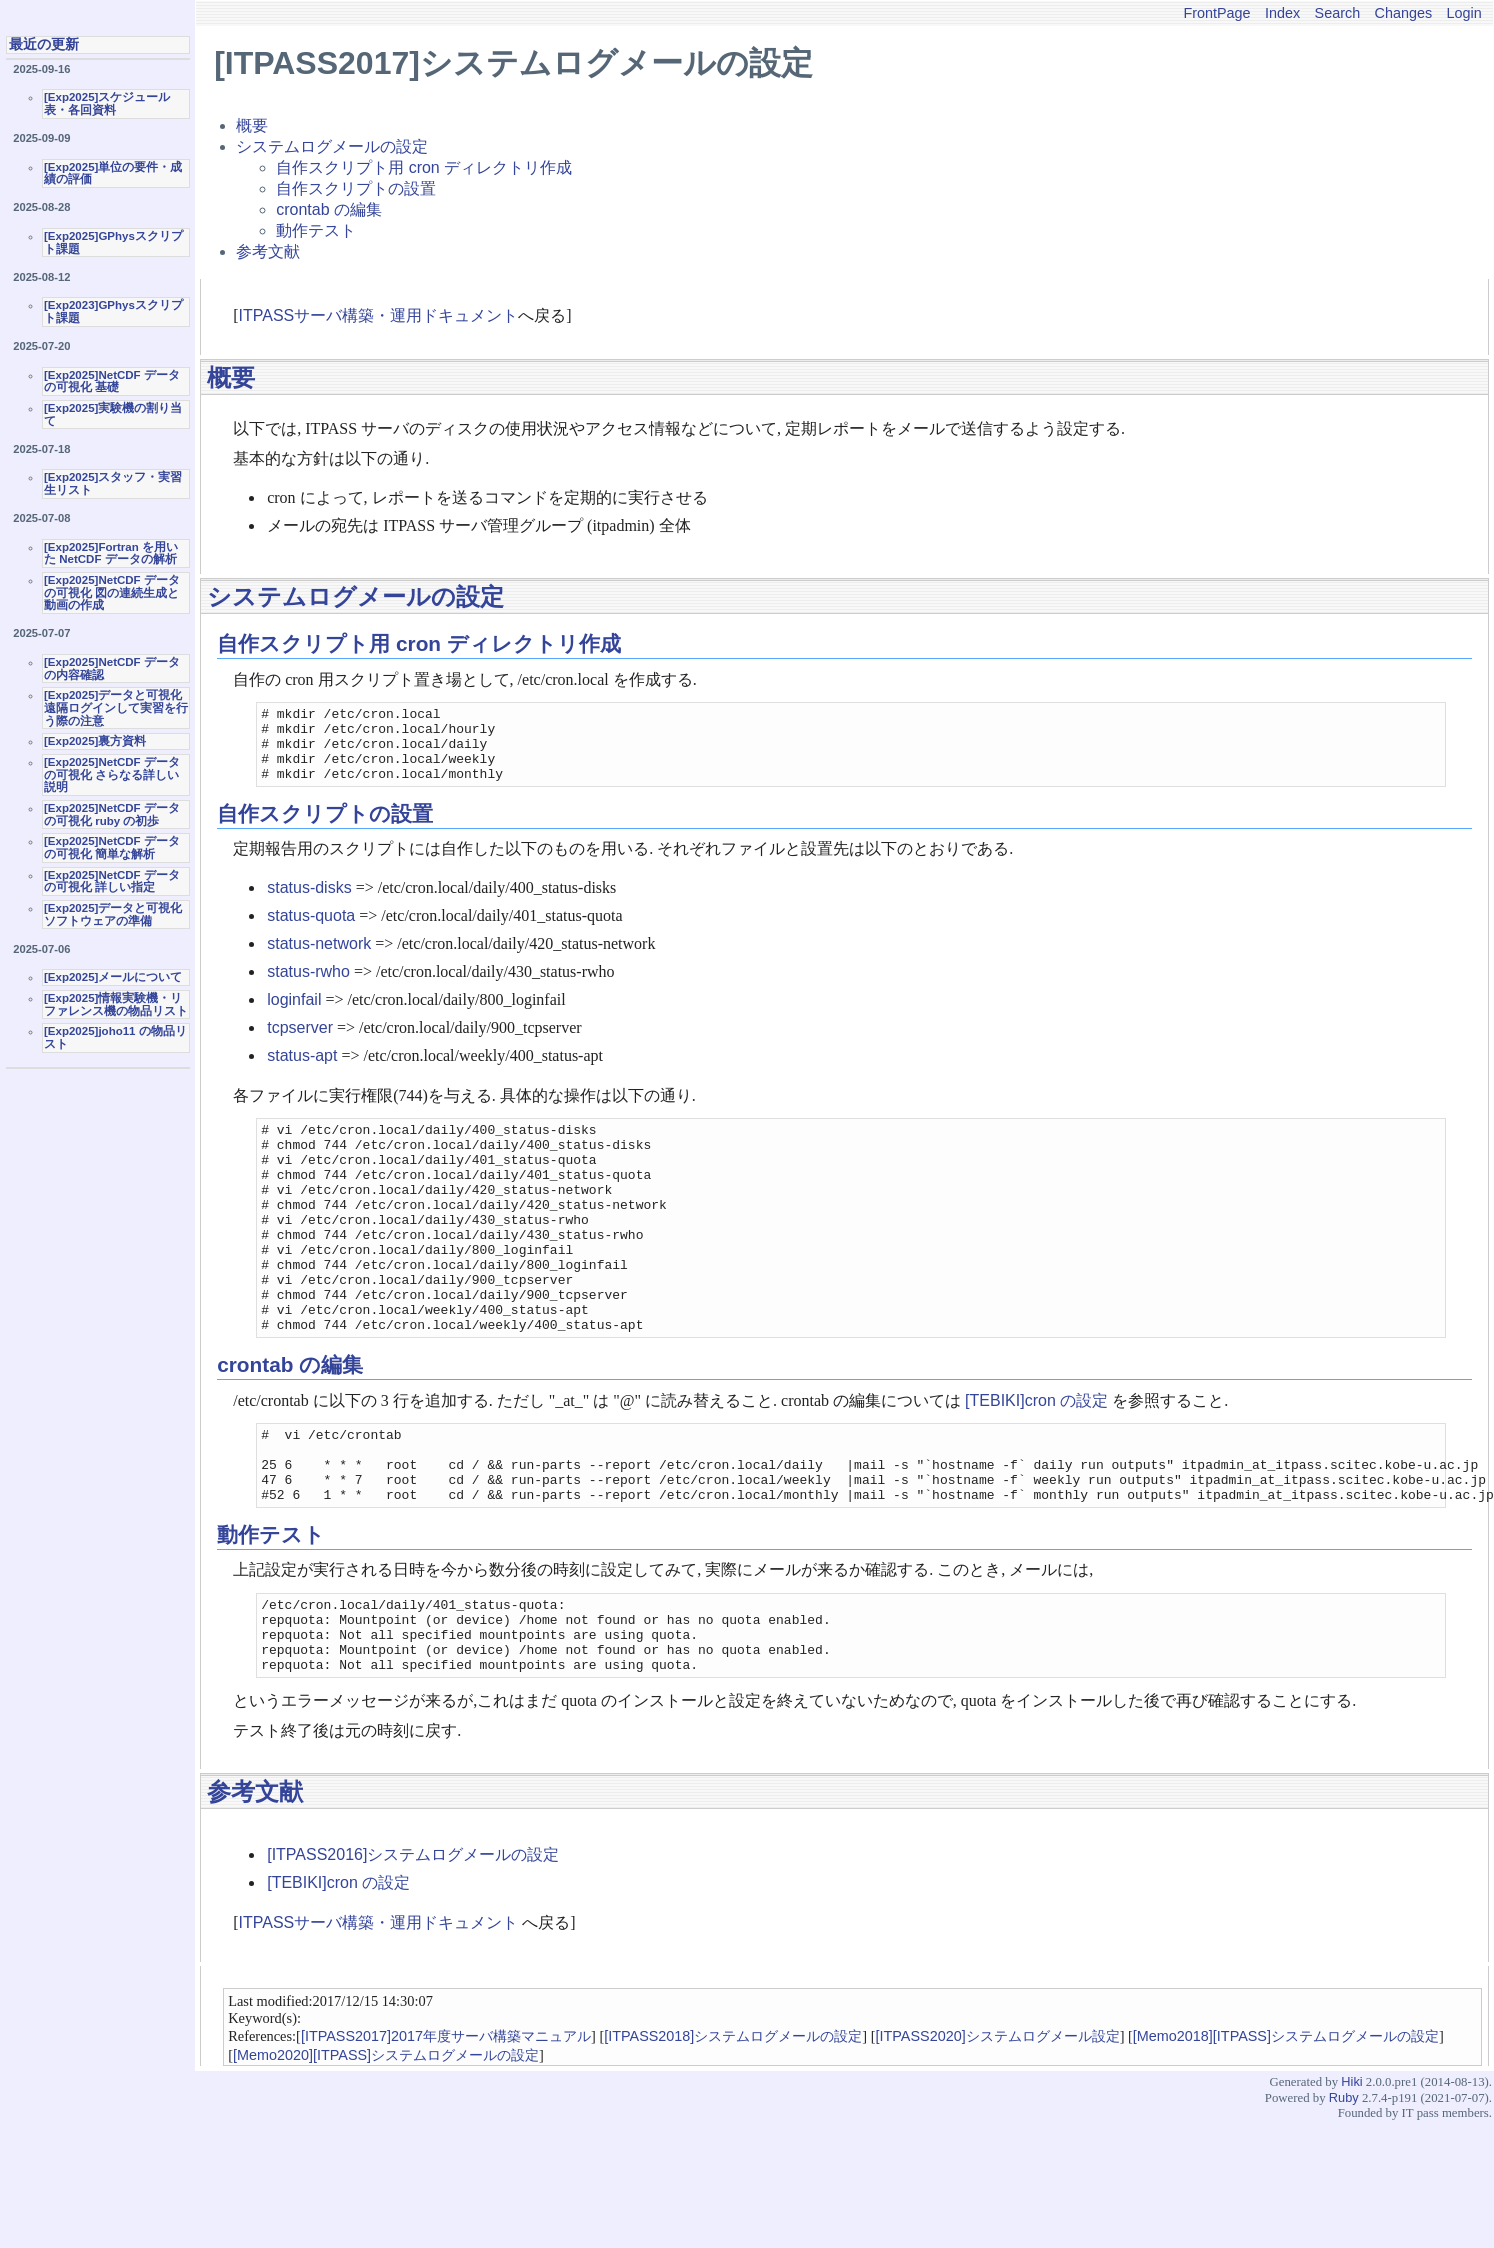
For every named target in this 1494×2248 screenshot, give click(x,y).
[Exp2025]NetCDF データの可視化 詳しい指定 (112, 881)
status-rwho (308, 986)
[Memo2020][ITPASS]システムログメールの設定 (386, 2142)
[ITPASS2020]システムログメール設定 (998, 2123)
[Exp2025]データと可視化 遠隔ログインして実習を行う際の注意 (116, 707)
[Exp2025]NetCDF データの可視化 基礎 (112, 381)
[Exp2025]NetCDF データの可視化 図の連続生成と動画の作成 (112, 592)
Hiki (1351, 2168)
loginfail (294, 1014)
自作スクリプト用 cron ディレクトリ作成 (424, 167)
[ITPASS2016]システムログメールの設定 (413, 1941)
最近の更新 (44, 44)
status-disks (309, 902)
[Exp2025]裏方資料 (95, 741)
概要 (252, 125)
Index (1282, 13)
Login (1464, 13)
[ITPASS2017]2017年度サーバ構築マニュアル (446, 2123)
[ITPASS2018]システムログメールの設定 (733, 2123)
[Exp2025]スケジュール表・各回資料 (107, 103)
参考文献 (268, 251)
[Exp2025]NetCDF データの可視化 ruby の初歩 (112, 814)
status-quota (311, 930)
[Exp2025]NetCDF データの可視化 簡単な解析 (112, 847)
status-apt (302, 1070)
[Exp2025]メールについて (113, 977)
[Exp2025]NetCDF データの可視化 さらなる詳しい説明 (112, 774)
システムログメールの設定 (332, 146)
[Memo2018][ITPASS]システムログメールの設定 (1286, 2123)
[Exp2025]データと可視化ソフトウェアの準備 (113, 914)
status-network (319, 958)
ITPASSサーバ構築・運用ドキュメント (379, 315)
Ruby (1344, 2184)
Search (1338, 13)
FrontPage (1216, 13)
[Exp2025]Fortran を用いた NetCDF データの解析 (111, 553)
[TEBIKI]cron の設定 (1036, 1457)
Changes (1404, 13)
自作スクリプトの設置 (356, 188)
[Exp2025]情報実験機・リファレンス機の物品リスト (116, 1004)
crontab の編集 (329, 209)
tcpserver (300, 1042)
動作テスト (316, 230)
